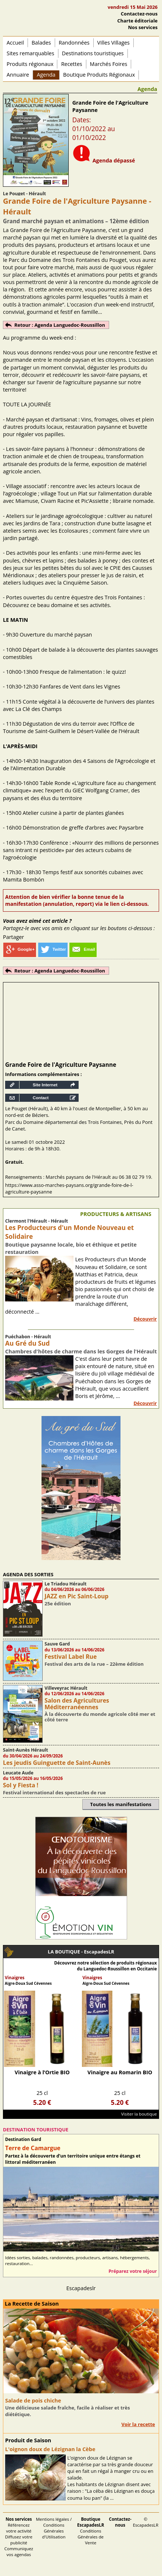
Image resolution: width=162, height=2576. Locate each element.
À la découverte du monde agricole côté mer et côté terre (99, 1716)
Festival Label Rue (70, 1657)
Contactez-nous (139, 13)
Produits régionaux (30, 63)
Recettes (71, 63)
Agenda (46, 74)
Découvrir (145, 1318)
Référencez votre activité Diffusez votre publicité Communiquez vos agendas (18, 2537)
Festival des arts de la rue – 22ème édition (94, 1664)
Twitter (53, 949)
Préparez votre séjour (132, 2271)
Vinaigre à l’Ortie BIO (42, 2072)
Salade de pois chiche (33, 2400)
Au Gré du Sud (27, 1343)
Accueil (15, 42)
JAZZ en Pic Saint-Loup (76, 1596)
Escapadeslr (81, 2288)
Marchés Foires (108, 63)
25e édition (57, 1603)
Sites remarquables (30, 53)
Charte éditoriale (137, 20)
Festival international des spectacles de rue (54, 1792)
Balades (41, 42)
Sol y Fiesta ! (20, 1785)
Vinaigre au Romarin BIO (119, 2072)
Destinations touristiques (93, 53)
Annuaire (18, 74)
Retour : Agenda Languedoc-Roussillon (59, 325)
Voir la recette (138, 2424)
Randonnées (74, 42)
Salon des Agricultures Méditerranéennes (76, 1703)
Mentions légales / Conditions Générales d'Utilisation (54, 2528)
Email (83, 949)
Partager (13, 936)
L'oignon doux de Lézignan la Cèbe (50, 2449)
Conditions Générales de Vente (90, 2530)
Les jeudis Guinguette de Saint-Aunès (57, 1763)
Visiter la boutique (139, 2114)
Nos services (143, 27)
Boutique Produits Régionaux (99, 74)
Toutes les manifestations (120, 1804)
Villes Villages (113, 42)
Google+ (20, 949)
